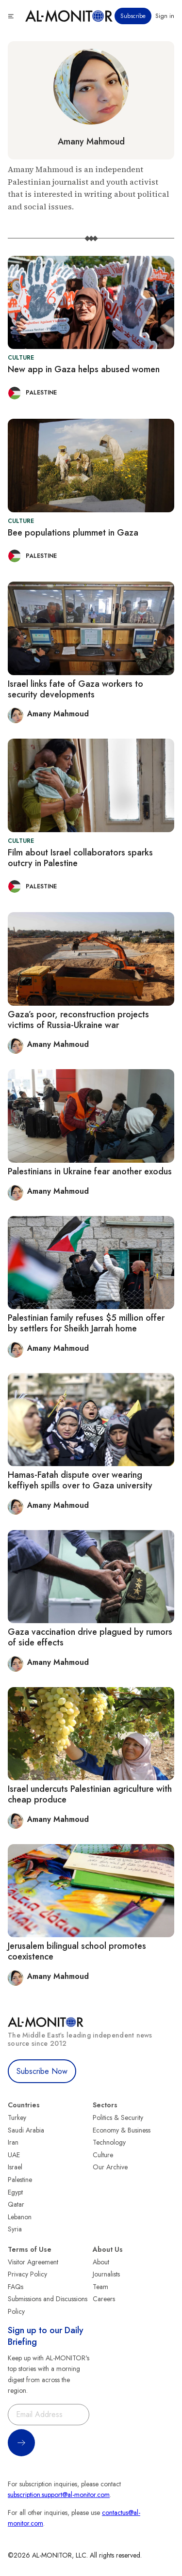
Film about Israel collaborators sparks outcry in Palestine (80, 857)
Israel (15, 2167)
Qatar (16, 2204)
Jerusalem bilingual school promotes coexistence (77, 1951)
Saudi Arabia (26, 2130)
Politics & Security (118, 2117)
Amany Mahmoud (91, 141)
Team (100, 2287)
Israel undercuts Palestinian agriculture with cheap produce (90, 1794)
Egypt (15, 2192)
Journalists (106, 2274)
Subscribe (133, 16)
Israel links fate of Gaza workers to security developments (75, 689)
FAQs (15, 2287)
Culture (103, 2155)
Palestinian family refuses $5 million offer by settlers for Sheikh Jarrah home (86, 1323)
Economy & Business (121, 2130)
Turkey (17, 2117)
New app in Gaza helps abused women (84, 369)
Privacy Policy (27, 2274)
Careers (104, 2299)
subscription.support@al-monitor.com (59, 2494)
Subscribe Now (42, 2071)
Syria (15, 2229)
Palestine (20, 2179)
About (101, 2262)
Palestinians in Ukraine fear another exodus (90, 1171)
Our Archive (110, 2167)
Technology (109, 2142)
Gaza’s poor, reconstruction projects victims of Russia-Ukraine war (78, 1019)
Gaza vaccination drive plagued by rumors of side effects (90, 1637)
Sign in (164, 16)
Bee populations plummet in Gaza (73, 532)
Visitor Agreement (33, 2262)
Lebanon (20, 2217)
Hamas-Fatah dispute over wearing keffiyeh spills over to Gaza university (80, 1480)
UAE (14, 2155)
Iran (13, 2142)
